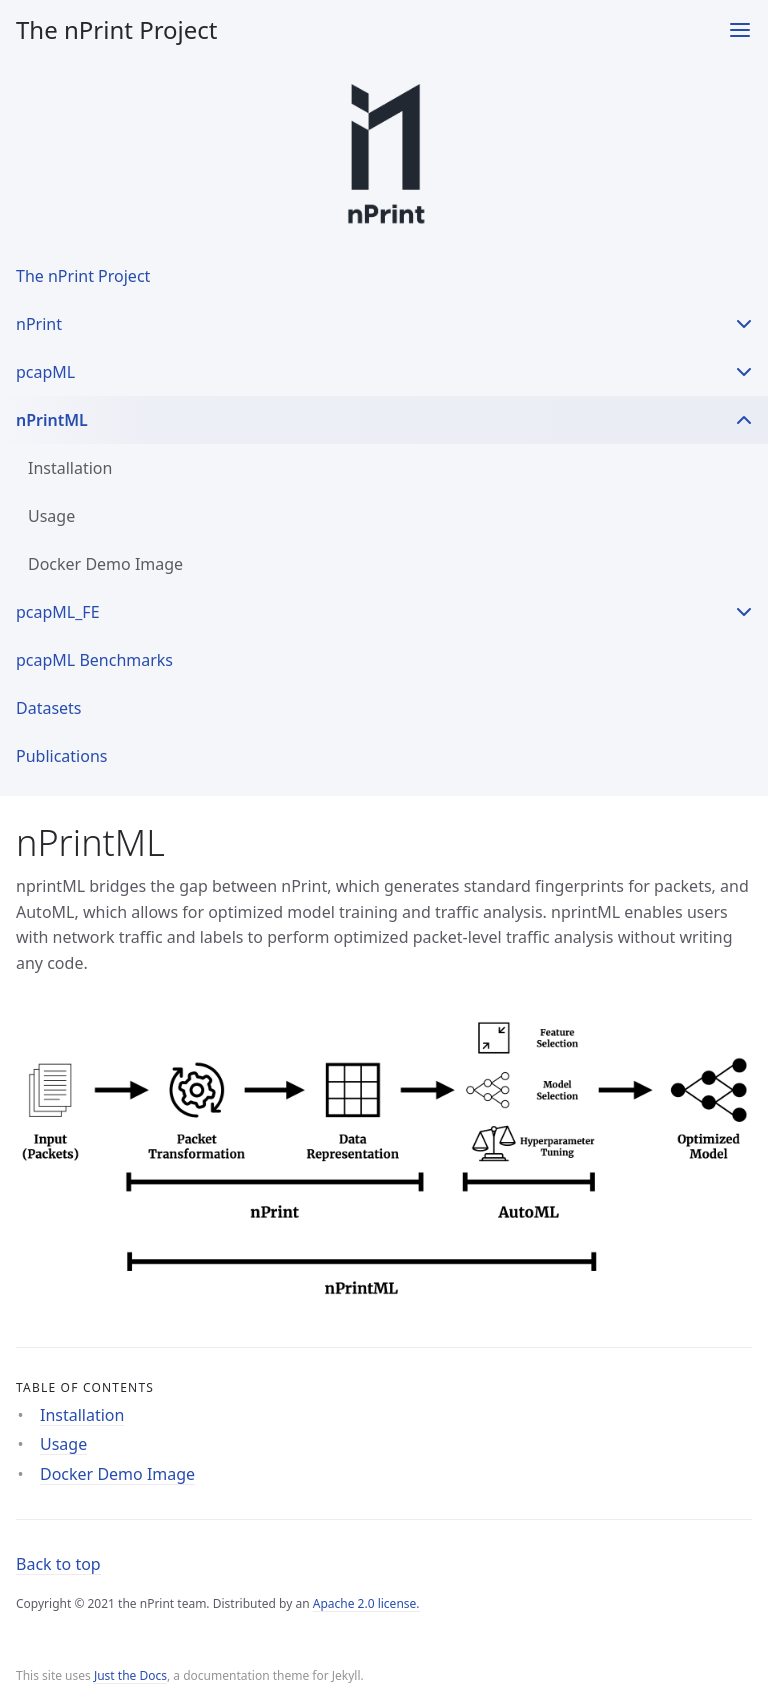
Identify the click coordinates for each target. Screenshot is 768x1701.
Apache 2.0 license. (366, 1603)
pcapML (45, 372)
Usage (51, 516)
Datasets (49, 708)
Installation (70, 468)
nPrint (39, 324)
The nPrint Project (117, 29)
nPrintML (52, 420)
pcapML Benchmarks (94, 660)
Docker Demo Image (105, 564)
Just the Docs (130, 1675)
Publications (61, 756)
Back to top (58, 1564)
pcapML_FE (58, 612)
